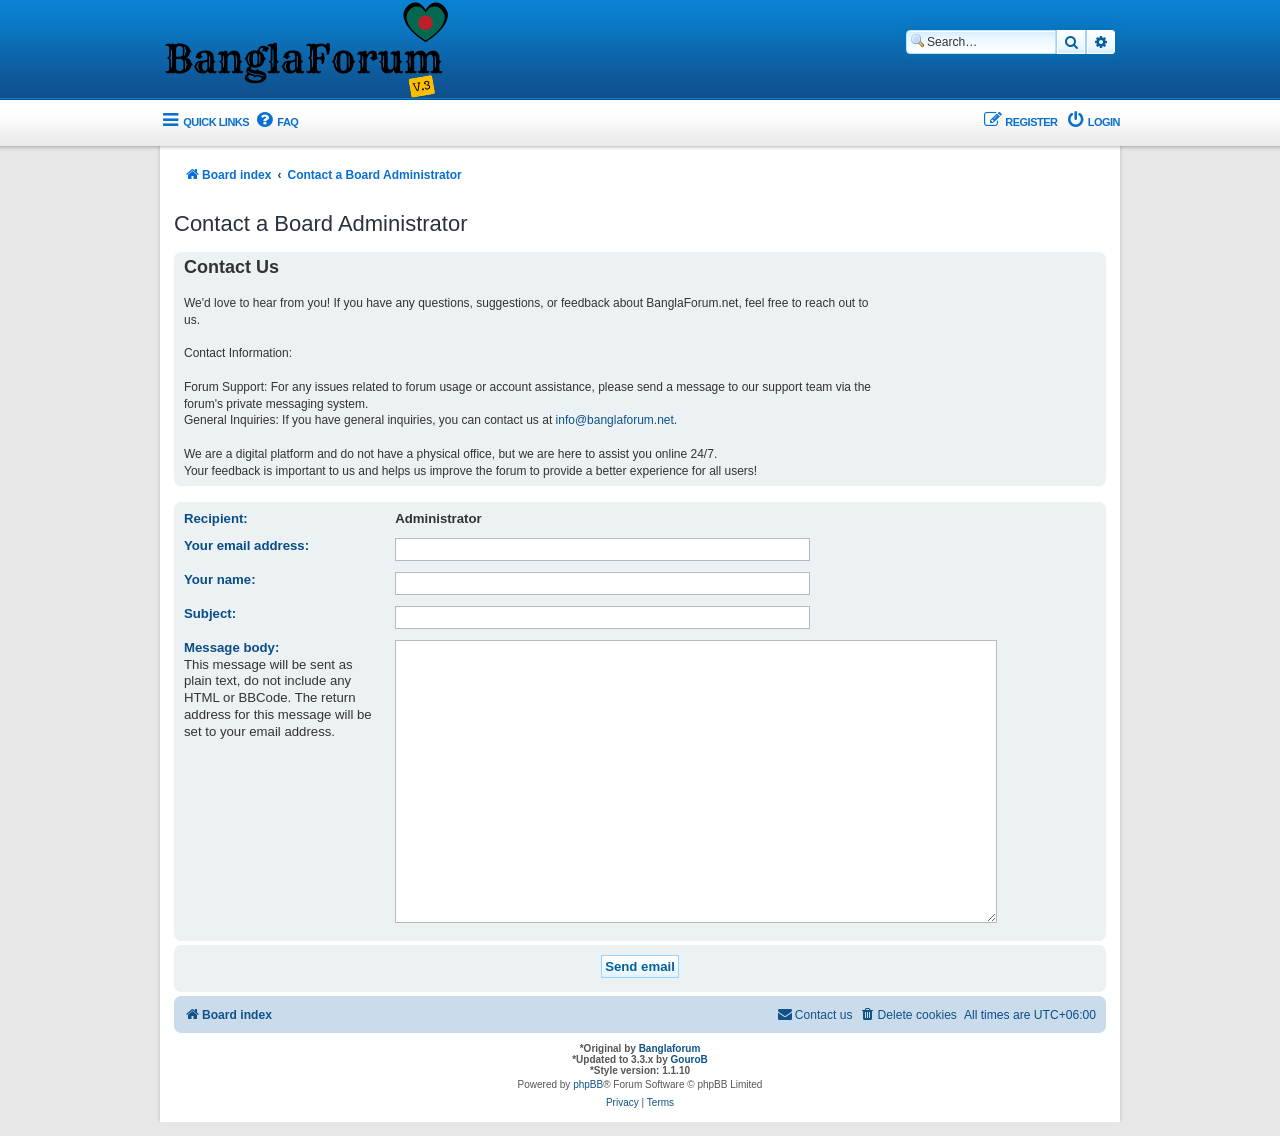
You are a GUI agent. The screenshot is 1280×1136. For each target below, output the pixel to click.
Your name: (220, 579)
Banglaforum (670, 1017)
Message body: (231, 647)
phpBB (588, 1053)
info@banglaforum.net (615, 420)
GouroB (689, 1028)
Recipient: (216, 518)
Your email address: (246, 545)
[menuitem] (276, 122)
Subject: (210, 613)
